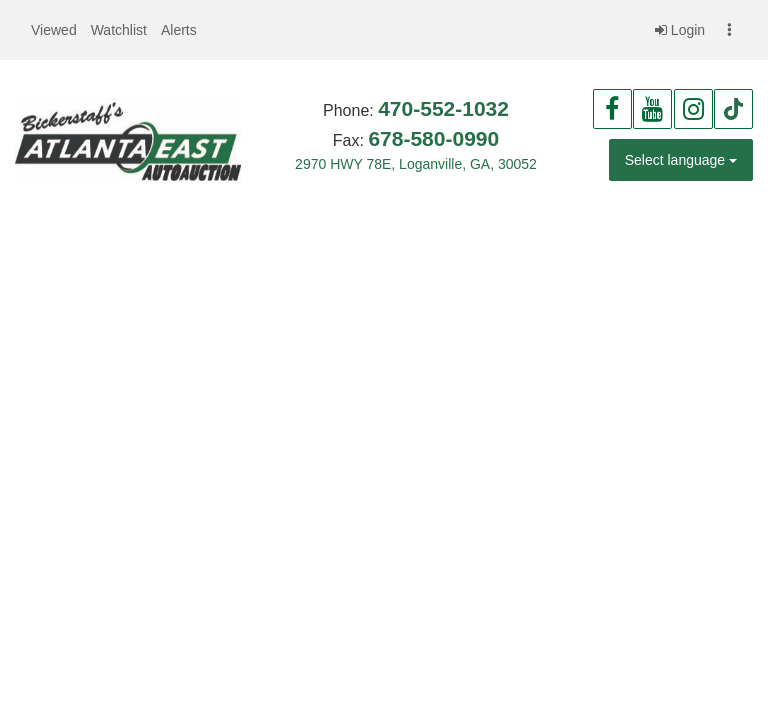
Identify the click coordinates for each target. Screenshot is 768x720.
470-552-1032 (443, 108)
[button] (54, 30)
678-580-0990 (433, 138)
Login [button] (680, 30)
